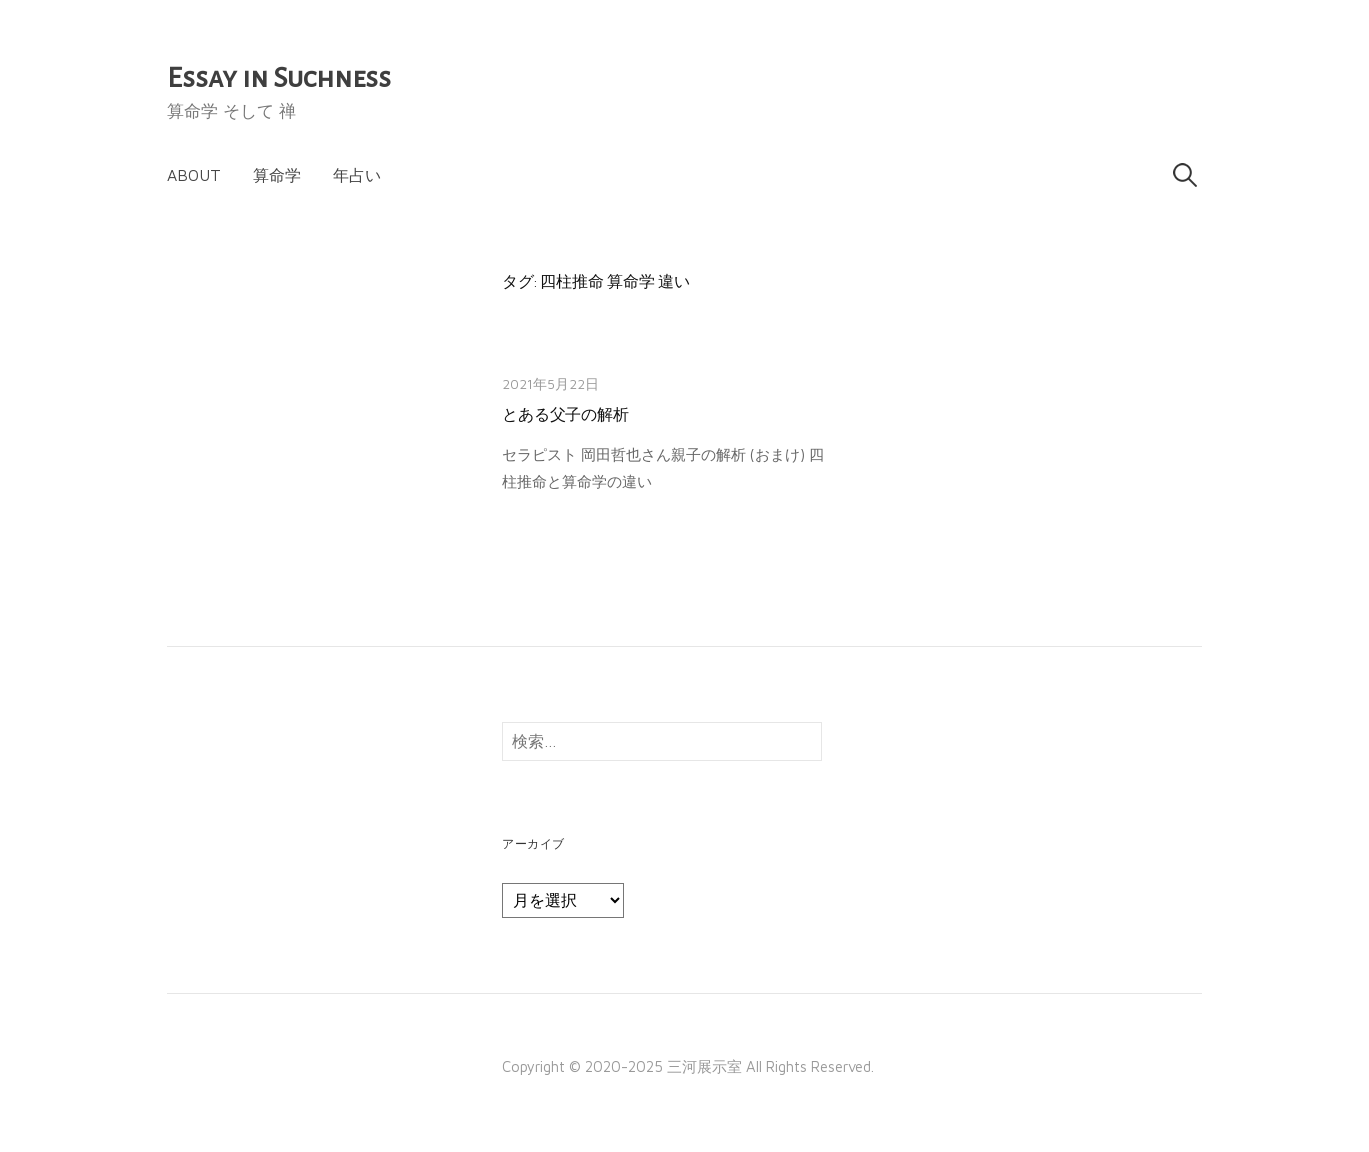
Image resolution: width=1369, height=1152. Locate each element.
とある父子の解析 (565, 415)
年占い (357, 175)
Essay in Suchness (279, 78)
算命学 (277, 175)
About (194, 175)
